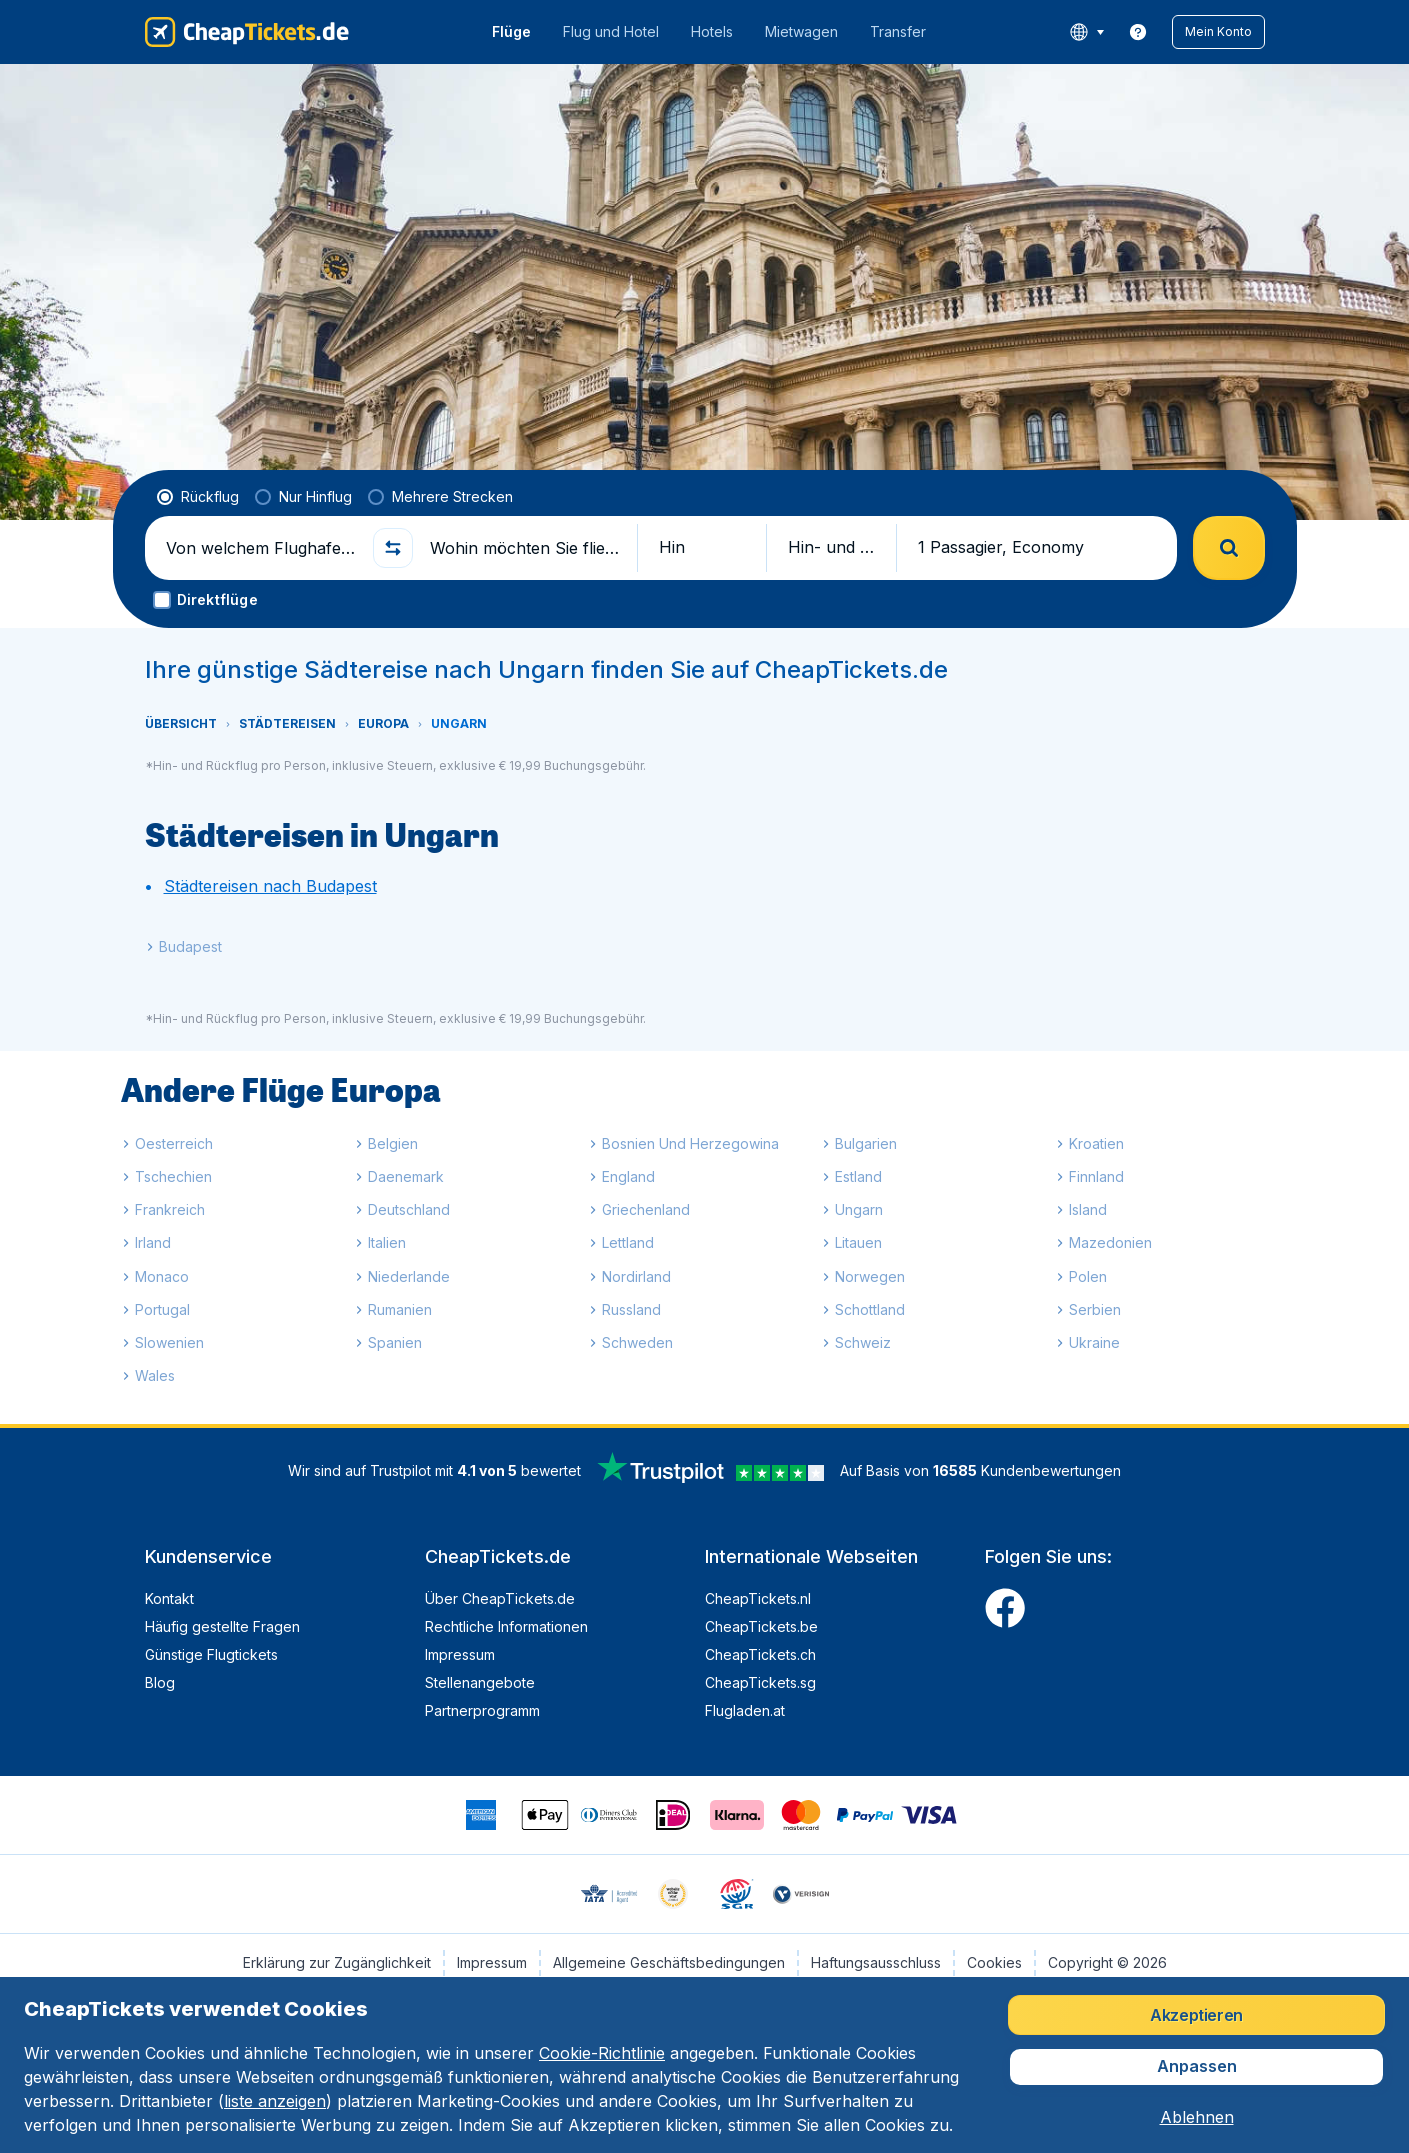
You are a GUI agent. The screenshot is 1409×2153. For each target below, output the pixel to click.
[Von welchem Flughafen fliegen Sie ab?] (261, 548)
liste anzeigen (275, 2101)
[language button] (1086, 32)
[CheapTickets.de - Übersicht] (247, 32)
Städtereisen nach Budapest (270, 886)
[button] (1218, 32)
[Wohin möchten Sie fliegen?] (525, 548)
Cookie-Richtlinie (602, 2053)
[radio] (198, 497)
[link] (1138, 32)
